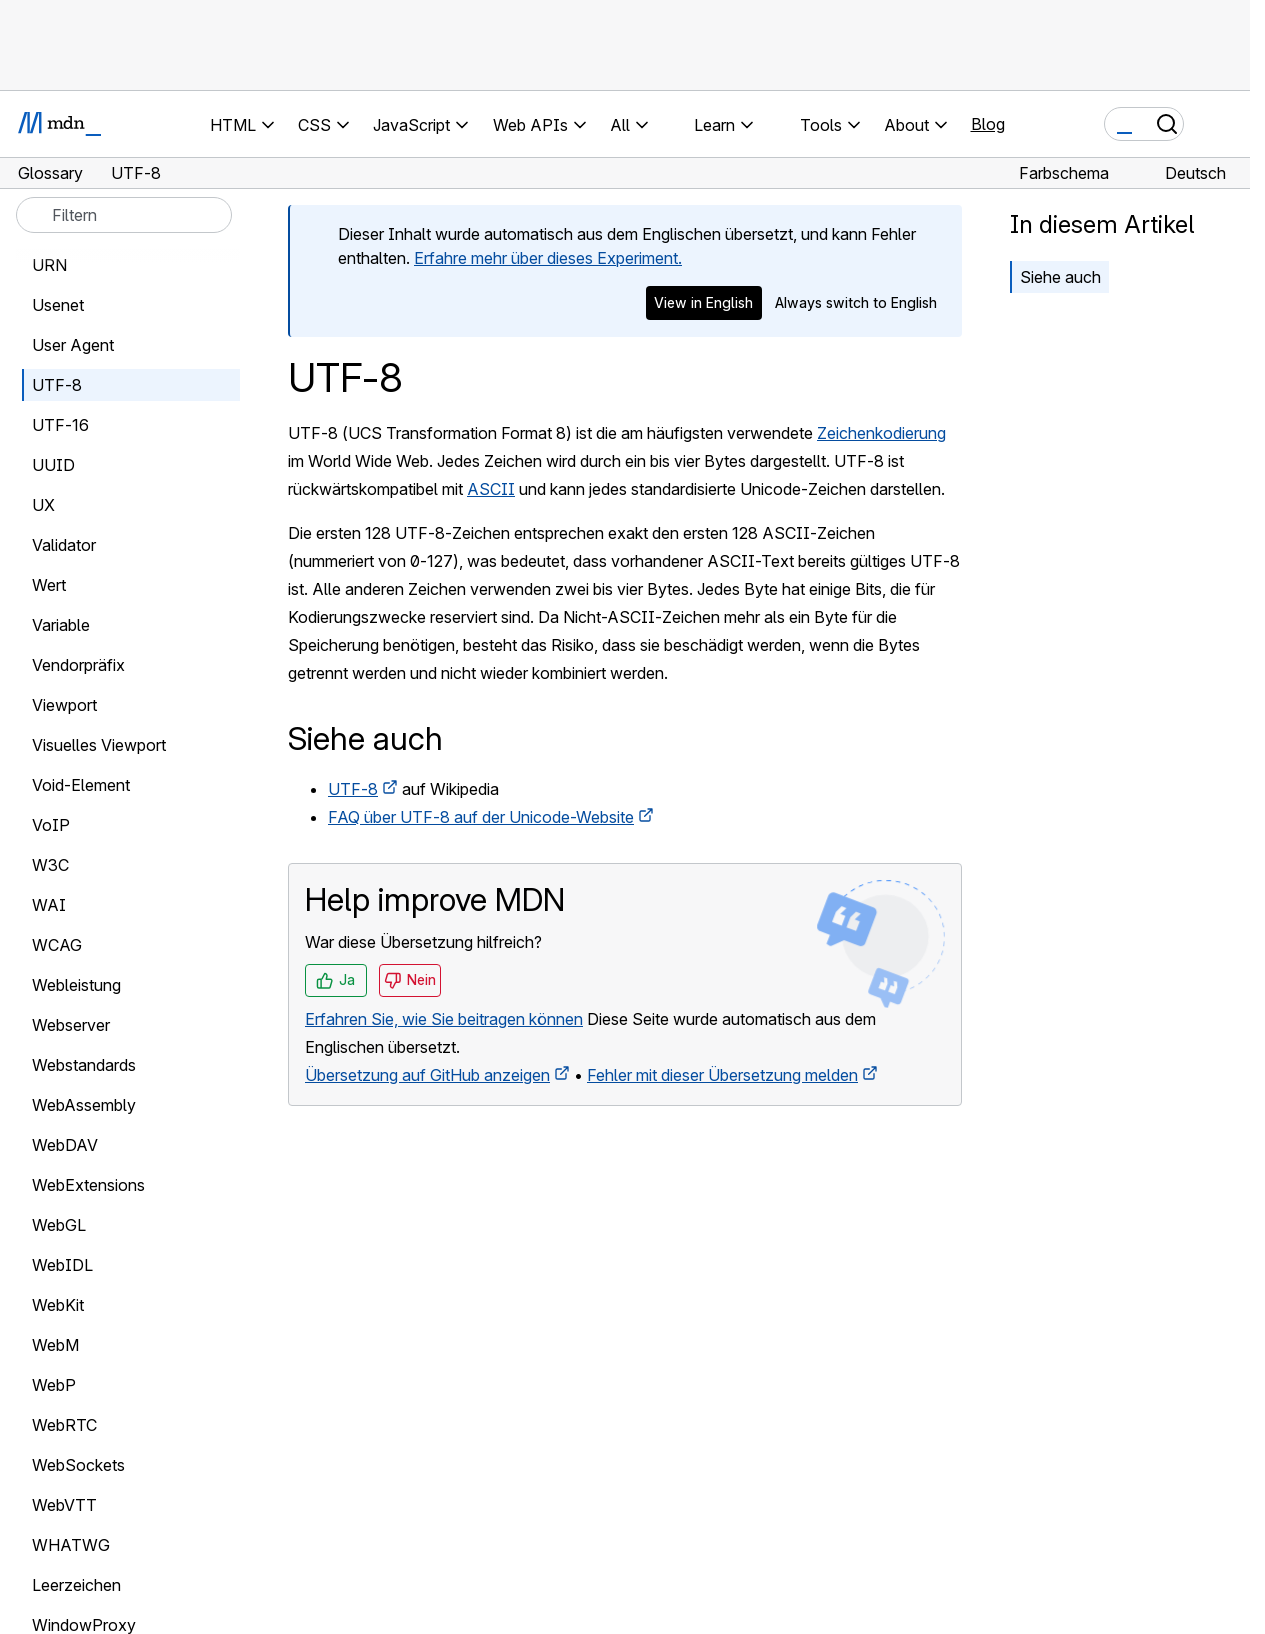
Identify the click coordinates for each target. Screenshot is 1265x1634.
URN (49, 265)
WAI (49, 905)
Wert (49, 585)
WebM (55, 1345)
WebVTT (64, 1505)
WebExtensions (88, 1185)
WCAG (57, 945)
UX (43, 505)
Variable (61, 625)
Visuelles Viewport (99, 745)
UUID (53, 465)
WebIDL (62, 1265)
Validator (64, 545)
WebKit (58, 1305)
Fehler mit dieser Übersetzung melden (722, 1075)
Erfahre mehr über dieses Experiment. (548, 258)
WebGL (59, 1225)
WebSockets (78, 1465)
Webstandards (84, 1065)
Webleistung (76, 985)
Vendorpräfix (78, 665)
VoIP (51, 825)
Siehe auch (1060, 277)
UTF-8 (353, 789)
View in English (703, 302)
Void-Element (81, 785)
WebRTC (64, 1425)
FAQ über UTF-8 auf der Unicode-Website (481, 817)
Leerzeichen (76, 1585)
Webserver (71, 1025)
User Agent (73, 345)
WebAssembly (84, 1105)
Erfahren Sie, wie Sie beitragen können (444, 1019)
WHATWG (71, 1545)
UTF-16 (60, 425)
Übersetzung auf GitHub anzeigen (427, 1075)
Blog (988, 124)
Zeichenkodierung (881, 433)
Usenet (58, 305)
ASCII (491, 489)
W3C (50, 865)
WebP (54, 1385)
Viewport (64, 705)
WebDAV (65, 1145)
